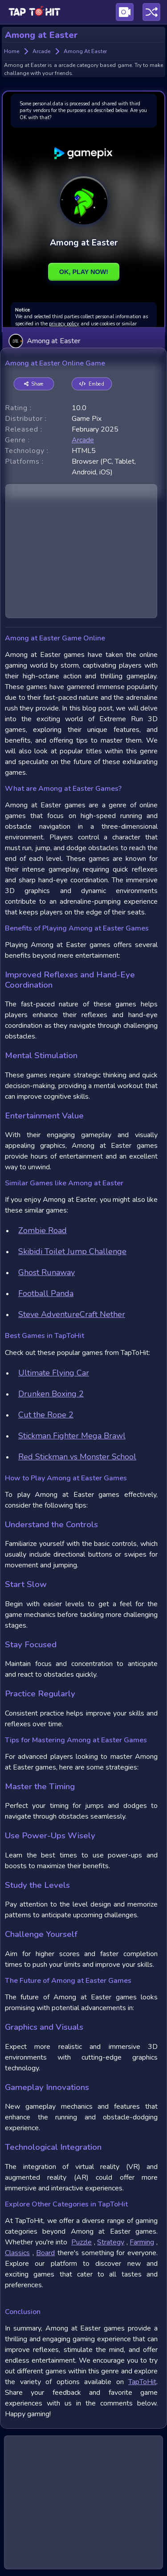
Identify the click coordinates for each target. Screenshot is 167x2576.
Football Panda (45, 1293)
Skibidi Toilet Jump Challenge (72, 1251)
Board (45, 2253)
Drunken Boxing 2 (51, 1393)
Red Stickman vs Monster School (77, 1456)
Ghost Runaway (46, 1272)
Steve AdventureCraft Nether (71, 1314)
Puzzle (81, 2242)
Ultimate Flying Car (53, 1372)
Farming (142, 2242)
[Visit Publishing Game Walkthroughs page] (125, 12)
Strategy (110, 2242)
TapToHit (142, 2382)
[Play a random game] (151, 12)
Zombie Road (42, 1230)
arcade (83, 440)
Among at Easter (44, 340)
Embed (91, 384)
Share (34, 384)
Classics (17, 2253)
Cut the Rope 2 (45, 1414)
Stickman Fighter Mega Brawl (72, 1435)
